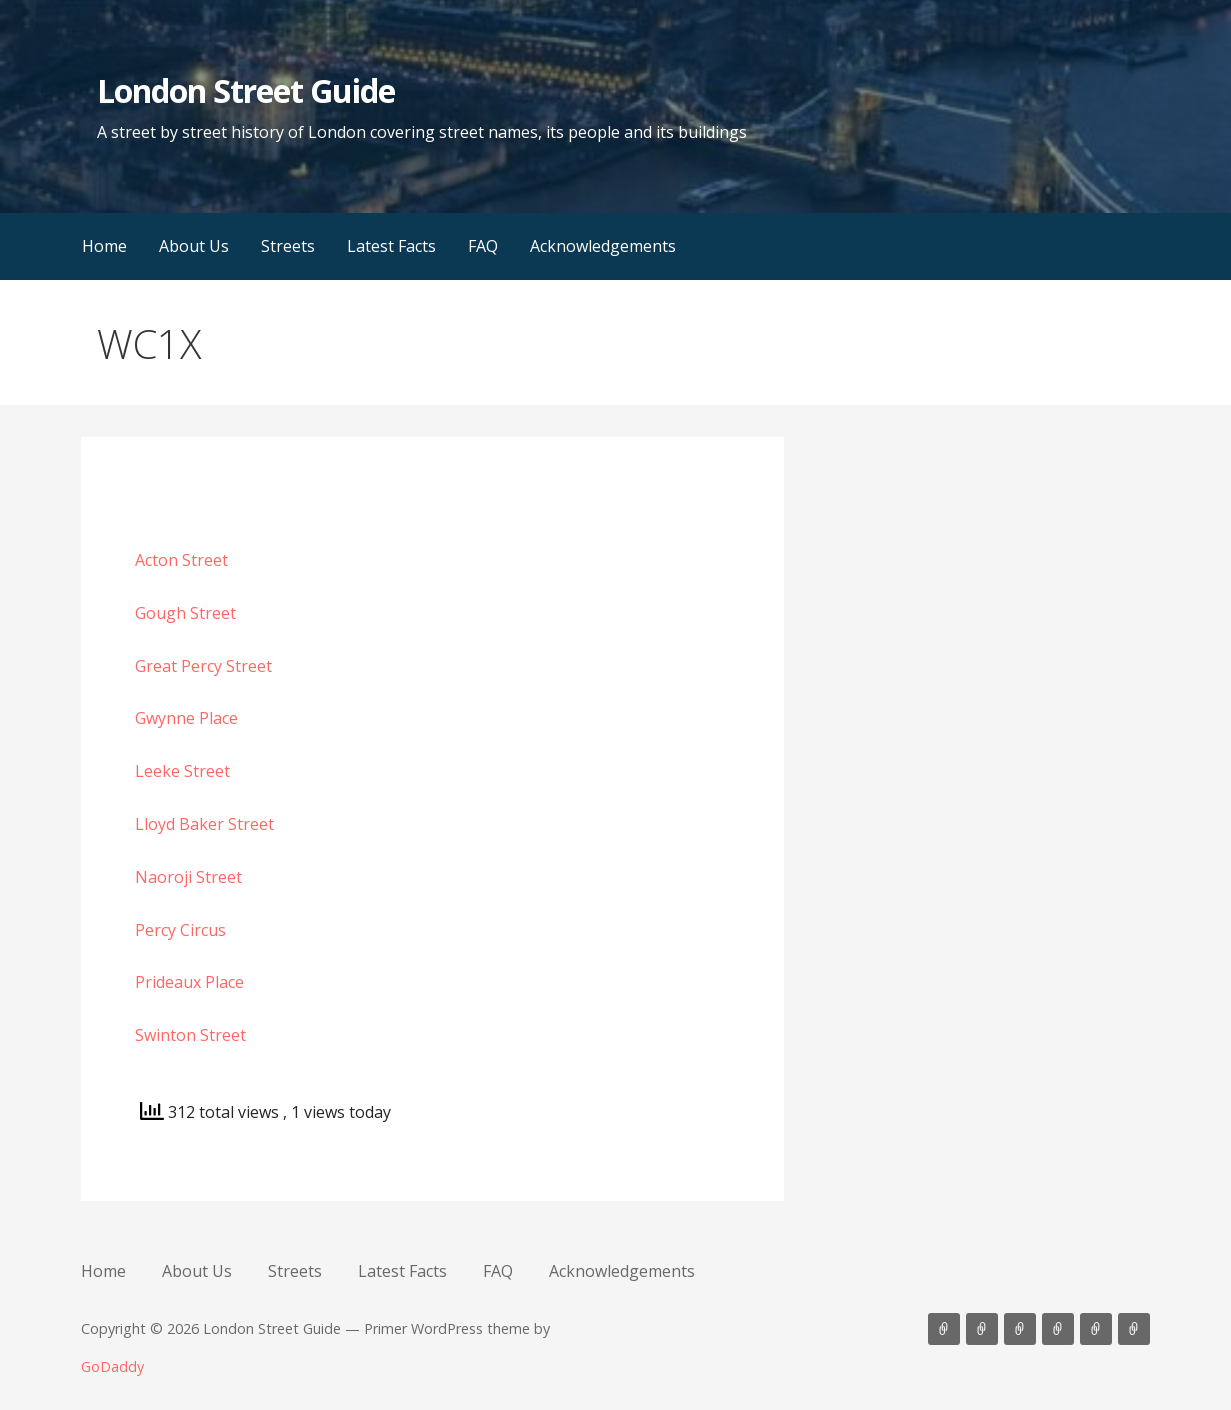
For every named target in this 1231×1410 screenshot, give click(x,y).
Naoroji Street (188, 877)
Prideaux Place (189, 982)
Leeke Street (182, 771)
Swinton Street (190, 1035)
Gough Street (185, 613)
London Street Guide (246, 90)
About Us (194, 246)
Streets (288, 246)
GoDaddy (112, 1366)
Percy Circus (180, 930)
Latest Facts (391, 246)
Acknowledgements (603, 246)
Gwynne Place (186, 718)
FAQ (483, 246)
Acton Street (181, 560)
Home (104, 246)
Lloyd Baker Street (204, 824)
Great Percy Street (203, 666)
